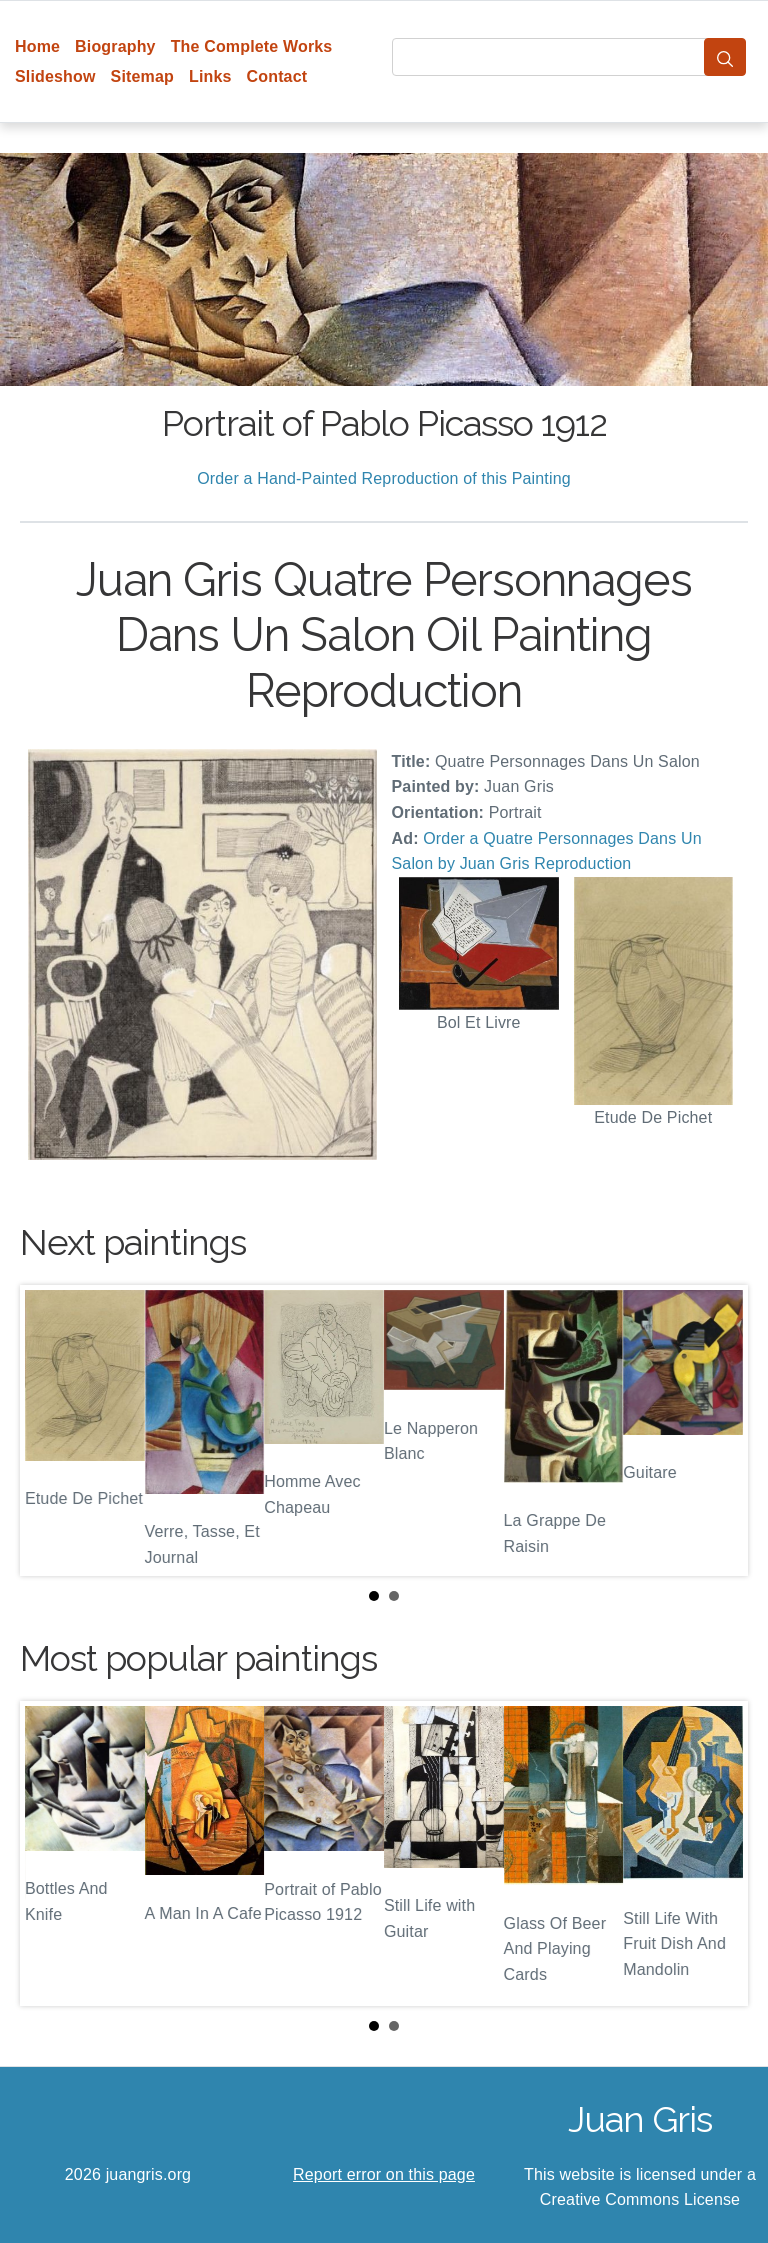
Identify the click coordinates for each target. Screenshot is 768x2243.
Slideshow (55, 76)
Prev (51, 1430)
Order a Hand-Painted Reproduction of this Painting (384, 478)
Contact (277, 76)
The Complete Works (252, 46)
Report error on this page (384, 2174)
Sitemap (142, 76)
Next (717, 1430)
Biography (115, 46)
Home (37, 46)
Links (210, 76)
